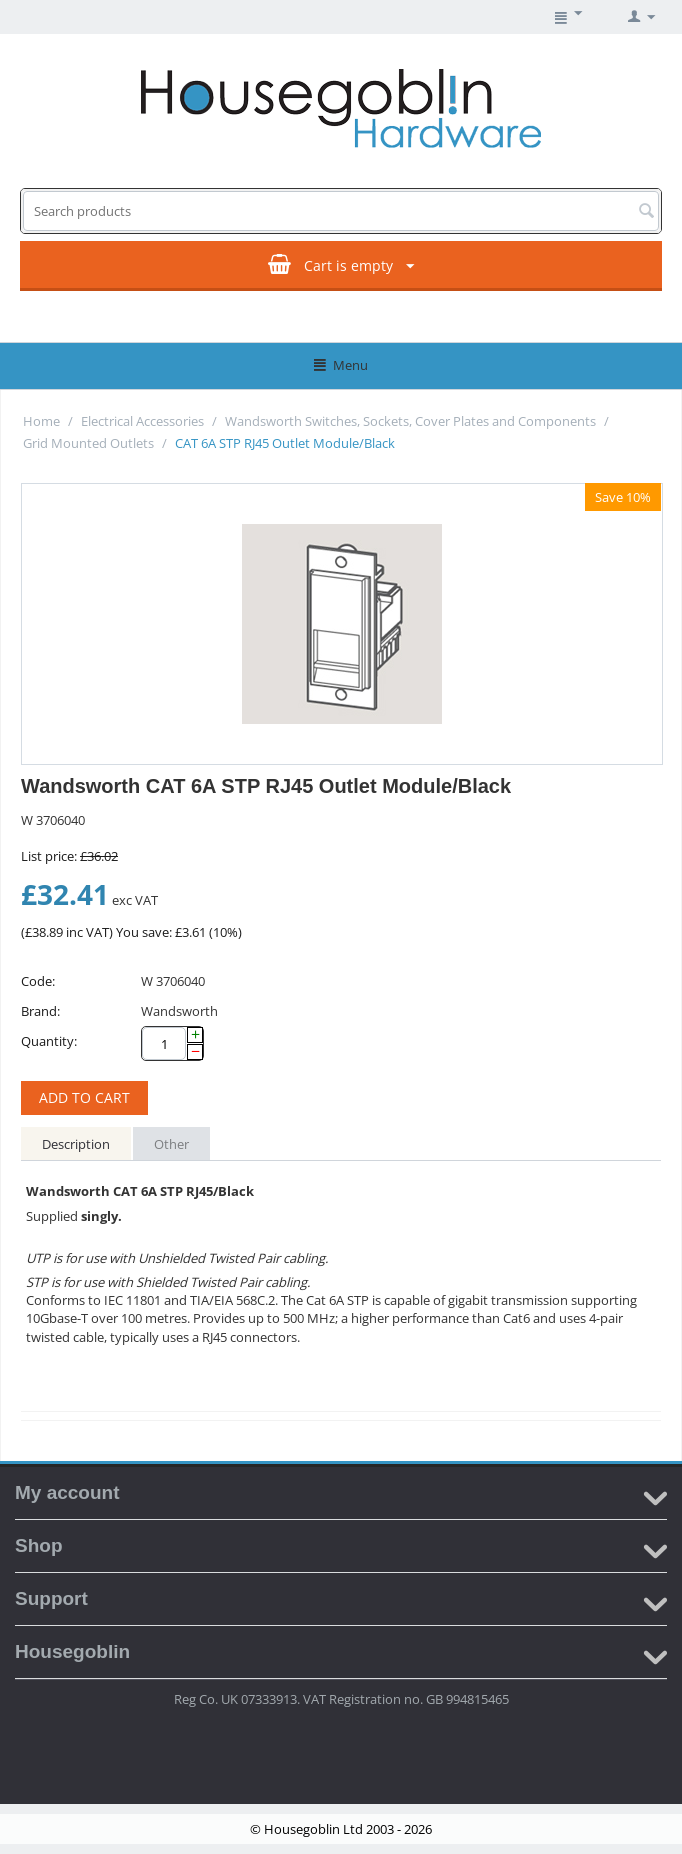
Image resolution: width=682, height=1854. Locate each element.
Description (76, 1144)
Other (171, 1144)
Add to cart (84, 1097)
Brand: (40, 1011)
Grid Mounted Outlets (88, 443)
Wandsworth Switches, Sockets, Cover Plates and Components (410, 421)
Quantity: (49, 1041)
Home (41, 421)
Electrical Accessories (142, 421)
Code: (38, 981)
